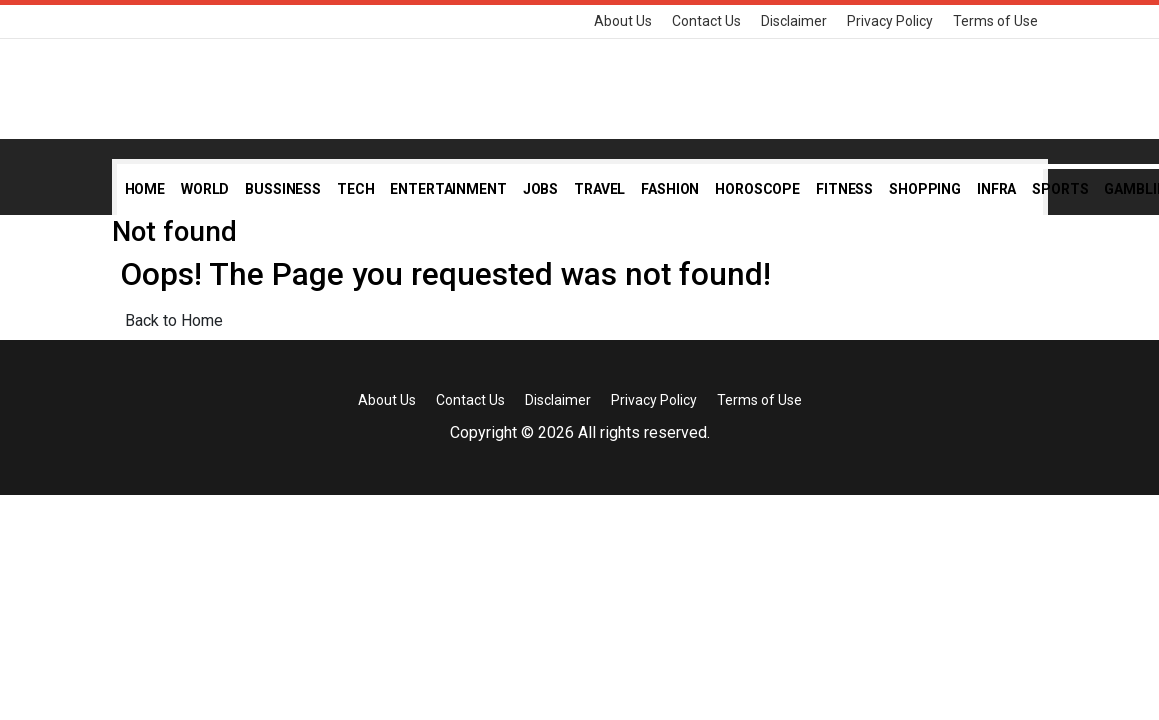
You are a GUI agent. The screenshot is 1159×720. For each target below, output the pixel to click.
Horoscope (757, 189)
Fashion (670, 189)
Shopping (925, 189)
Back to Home (174, 320)
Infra (996, 189)
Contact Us (706, 21)
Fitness (844, 189)
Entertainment (448, 189)
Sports (1060, 189)
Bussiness (283, 189)
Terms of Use (995, 21)
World (205, 189)
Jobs (540, 189)
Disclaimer (794, 21)
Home (145, 189)
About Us (623, 21)
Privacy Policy (890, 21)
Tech (355, 189)
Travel (599, 189)
